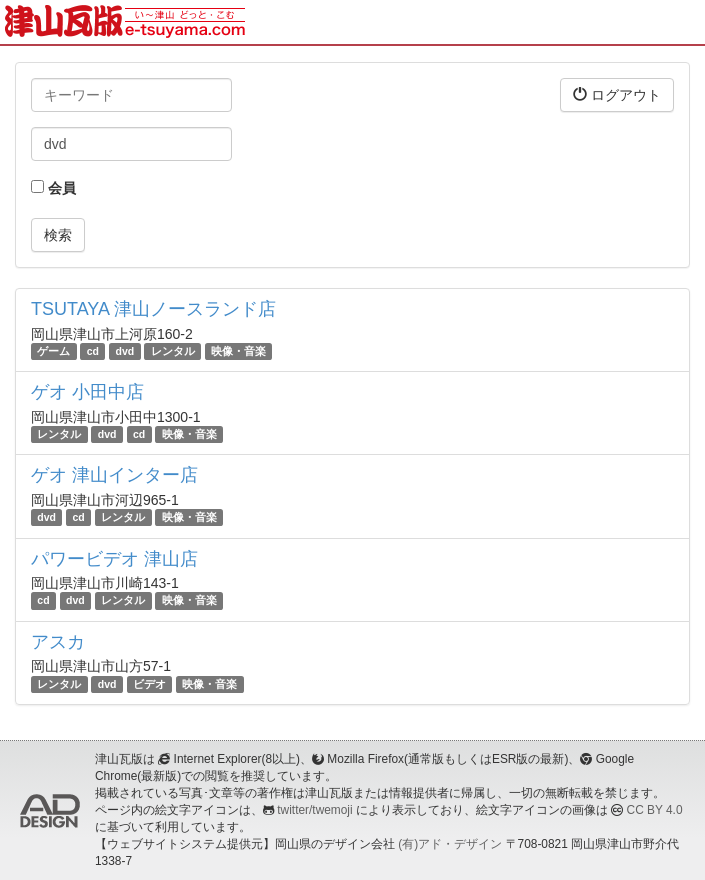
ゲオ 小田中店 (87, 392)
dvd (125, 351)
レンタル (173, 351)
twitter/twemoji (314, 810)
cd (93, 351)
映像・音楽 (238, 351)
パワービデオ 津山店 (114, 559)
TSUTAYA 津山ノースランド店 (153, 309)
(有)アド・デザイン (450, 844)
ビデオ (149, 684)
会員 (53, 188)
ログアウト (617, 94)
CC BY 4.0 (655, 810)
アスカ (58, 642)
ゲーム (53, 351)
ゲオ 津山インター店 (114, 475)
